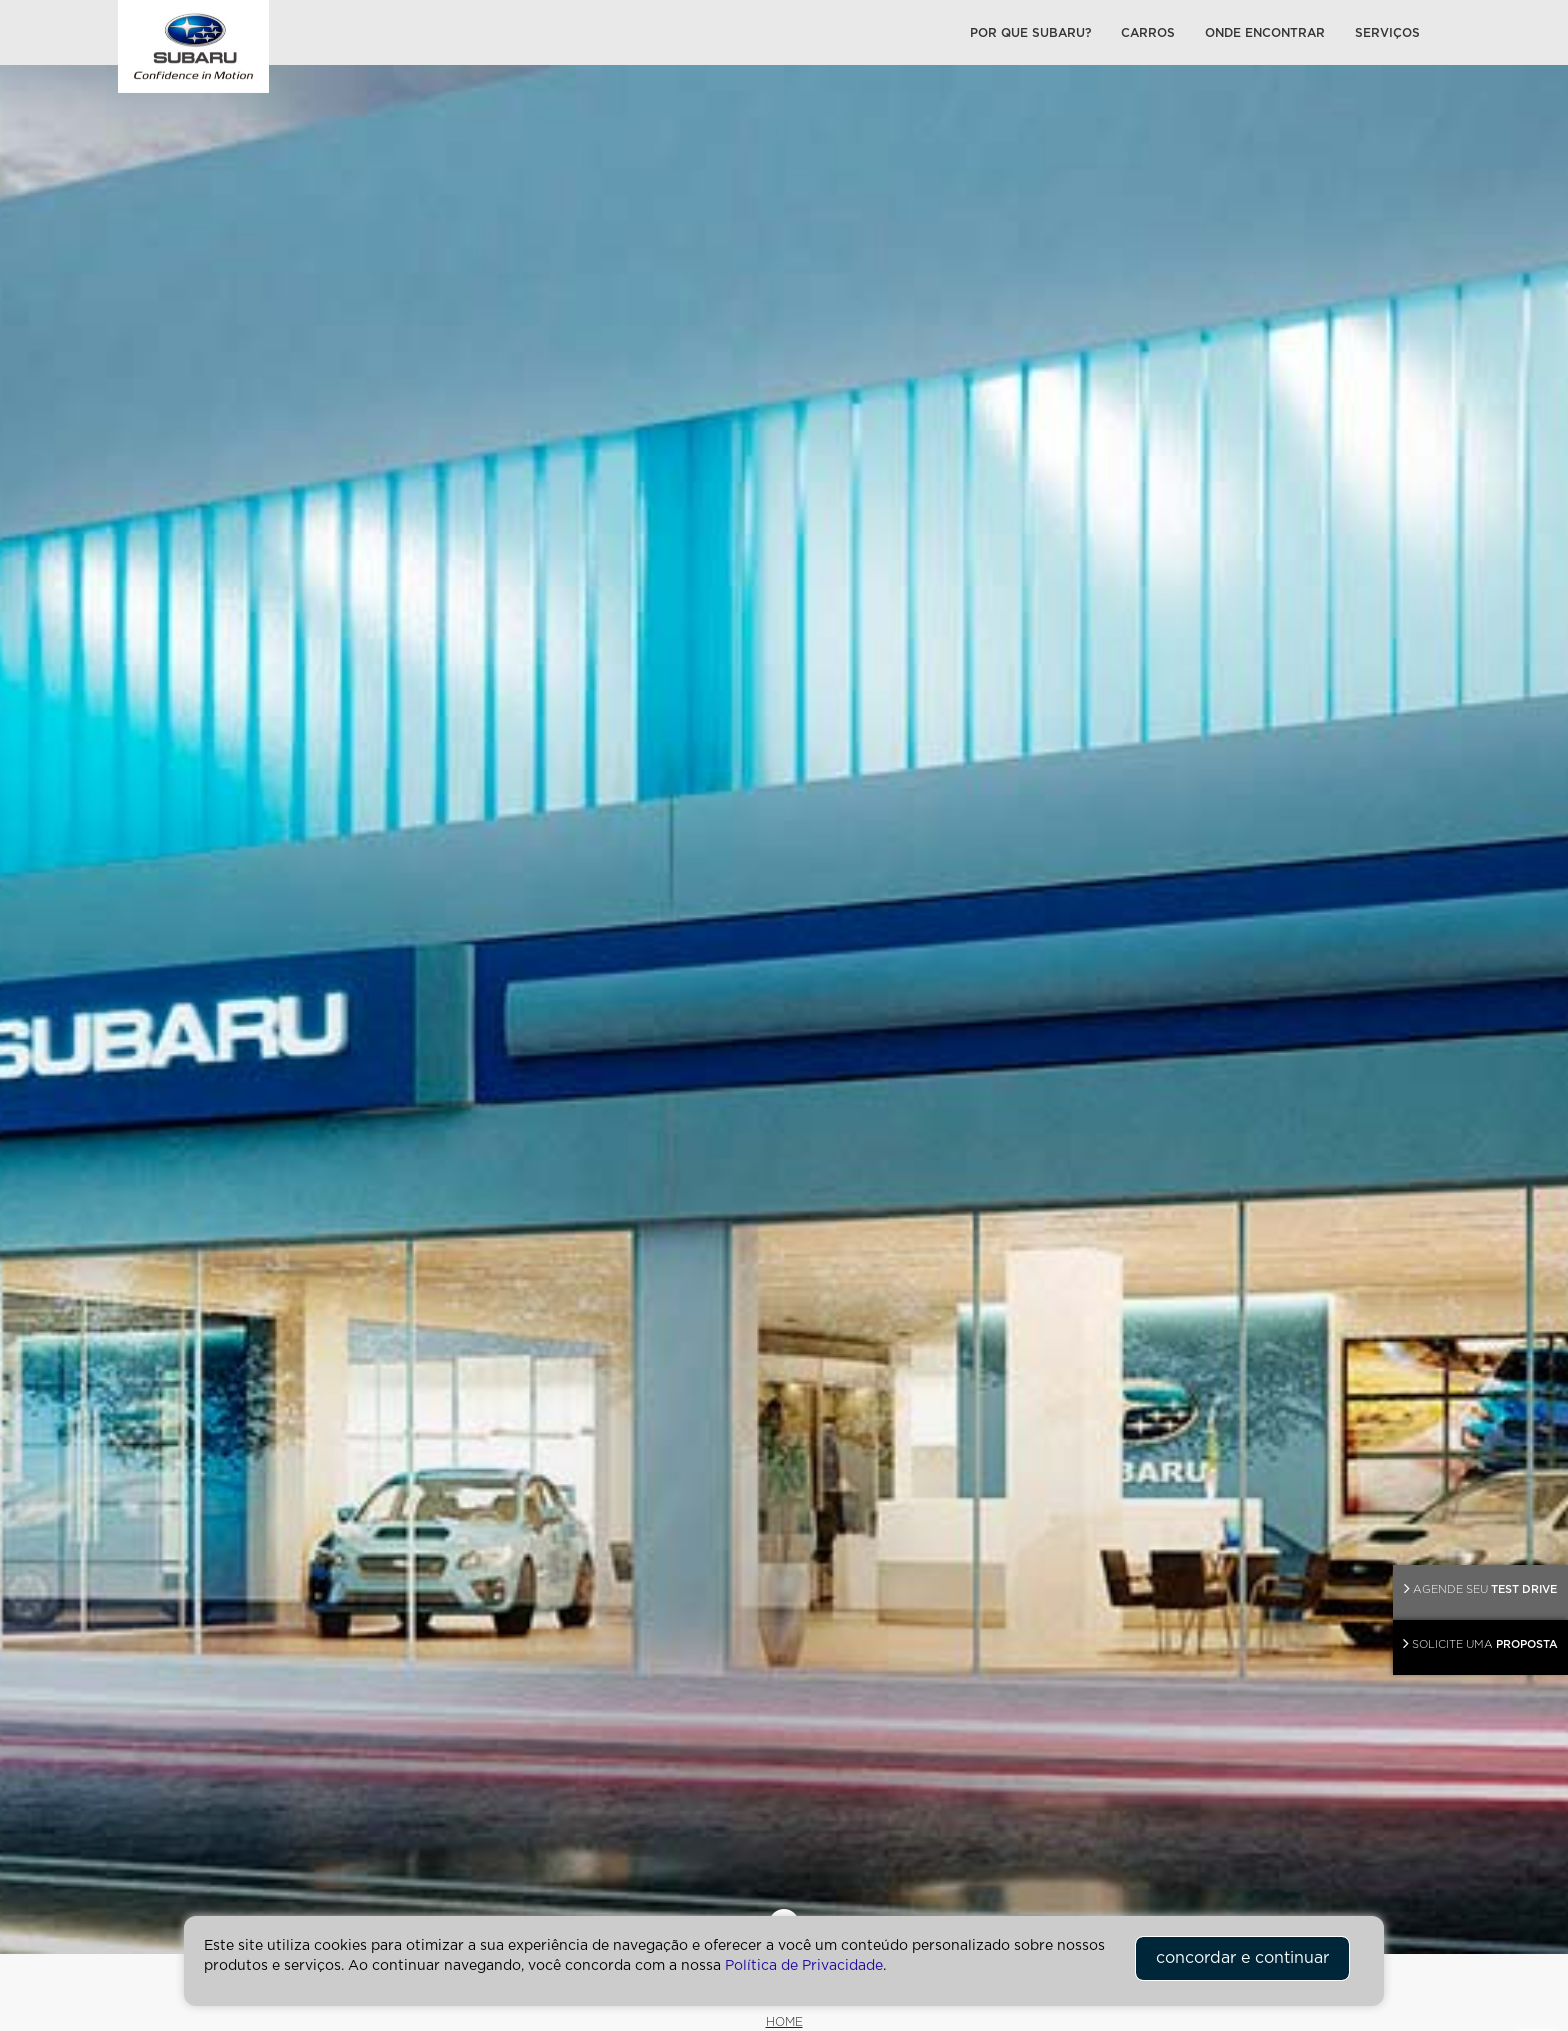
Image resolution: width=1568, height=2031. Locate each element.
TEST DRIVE (1480, 1588)
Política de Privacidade (804, 1966)
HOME (784, 2022)
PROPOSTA (1480, 1643)
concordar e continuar (1242, 1958)
